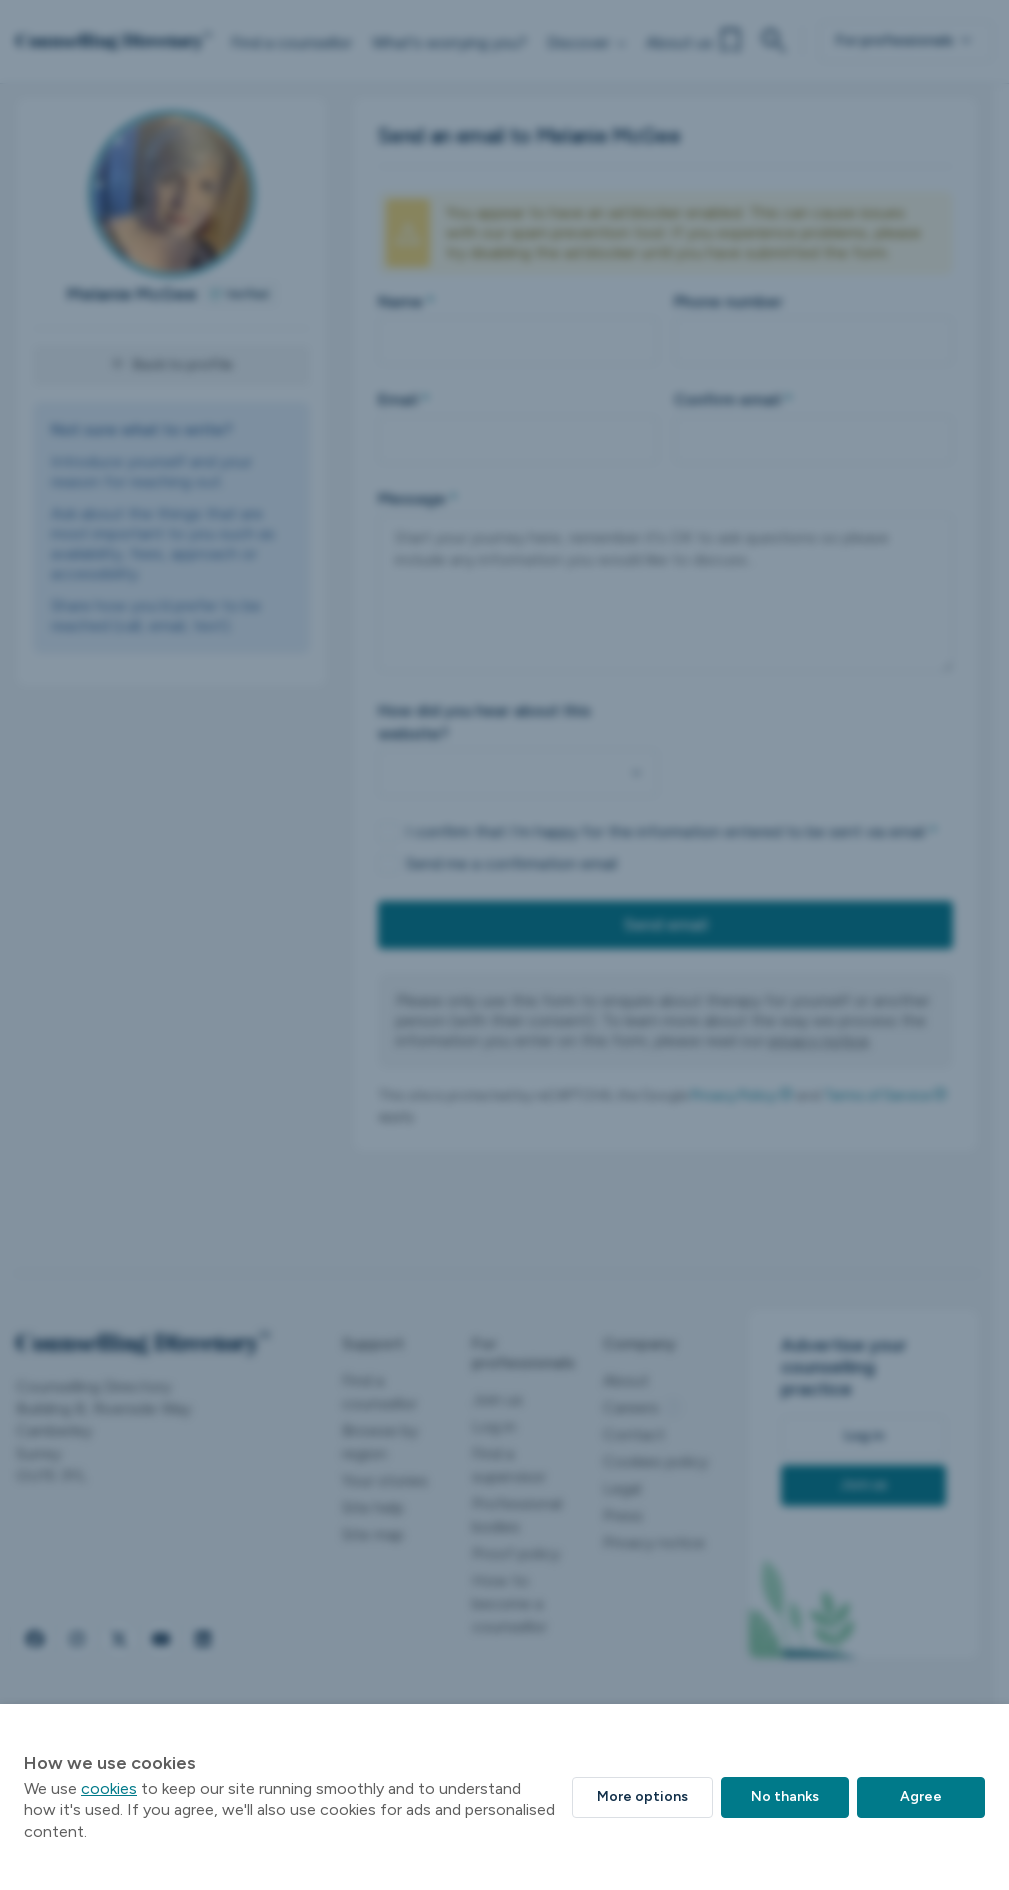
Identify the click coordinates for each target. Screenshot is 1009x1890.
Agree (921, 1796)
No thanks (785, 1796)
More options (642, 1796)
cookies (109, 1788)
